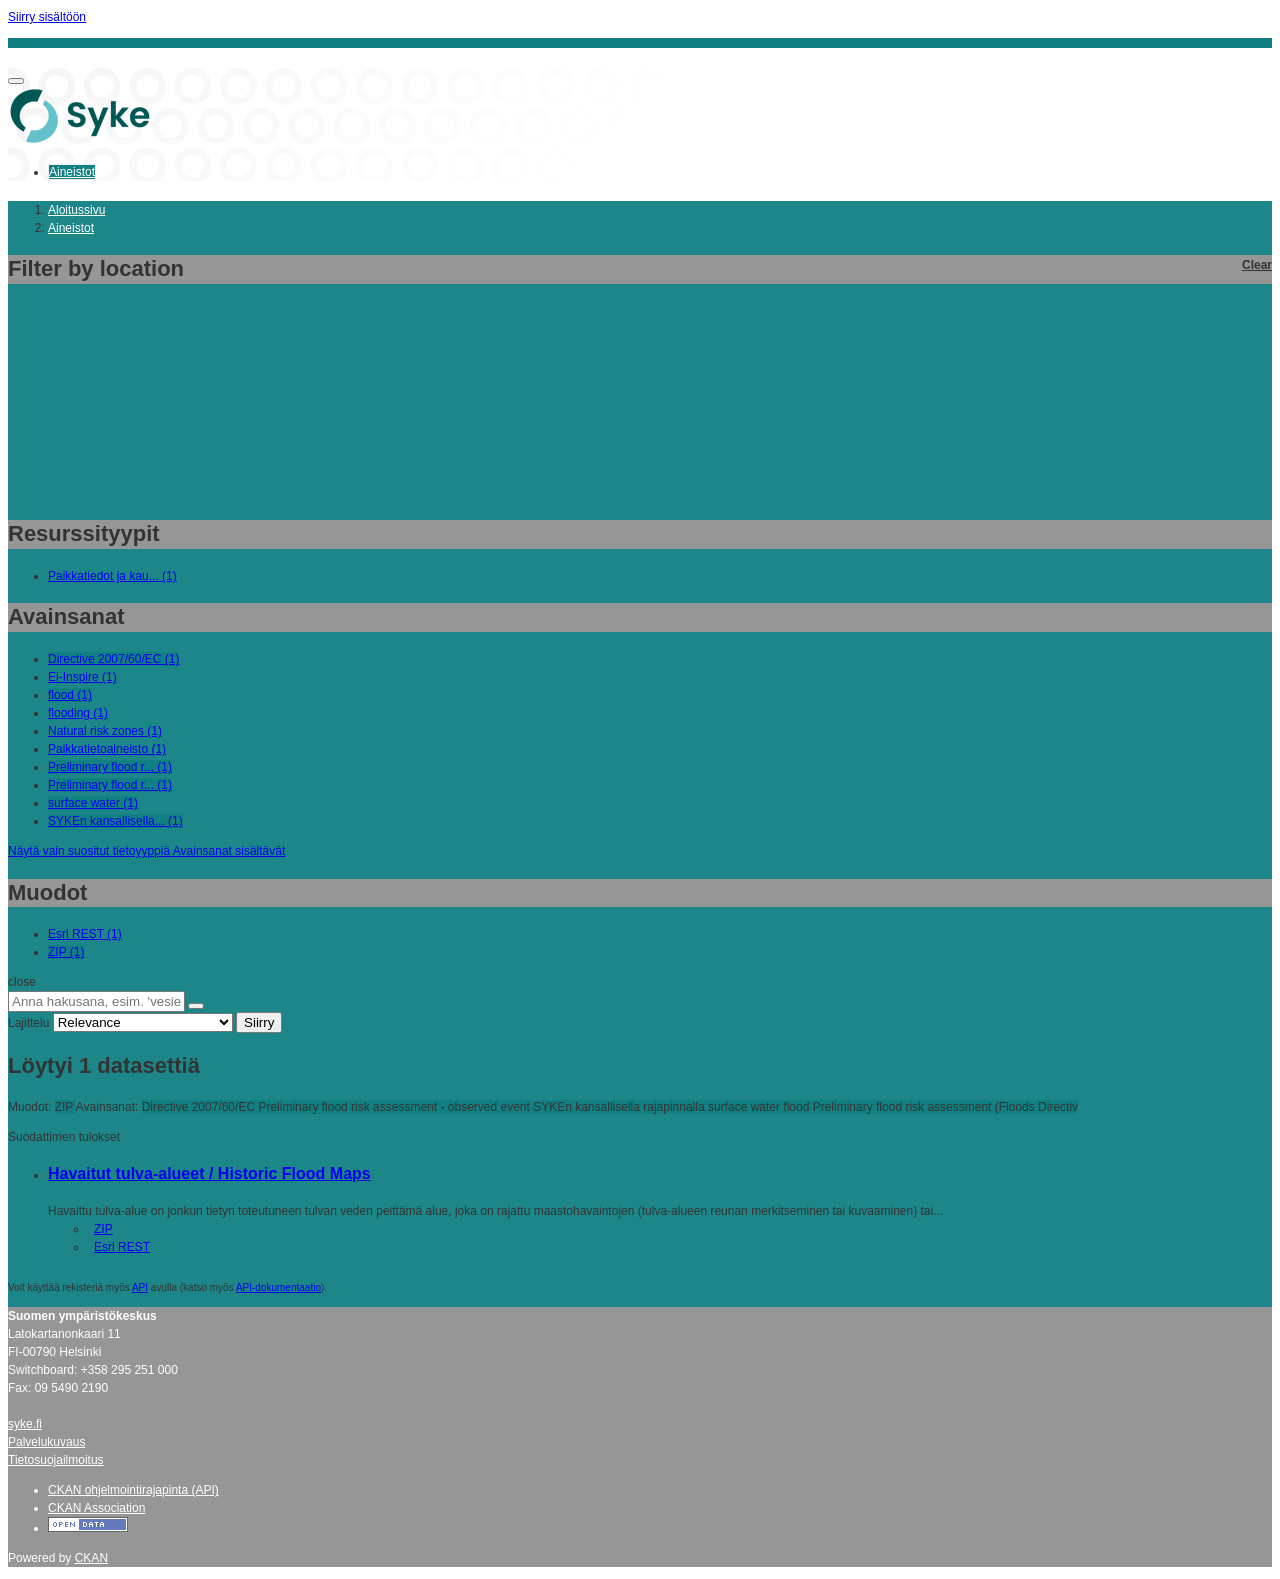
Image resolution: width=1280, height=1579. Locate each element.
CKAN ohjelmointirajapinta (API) (133, 1490)
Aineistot (72, 172)
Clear (1257, 265)
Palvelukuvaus (46, 1442)
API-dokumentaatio (278, 1287)
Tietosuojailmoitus (56, 1460)
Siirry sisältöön (47, 17)
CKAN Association (96, 1508)
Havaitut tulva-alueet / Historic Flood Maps (209, 1173)
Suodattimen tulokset (64, 1137)
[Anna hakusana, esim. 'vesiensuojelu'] (96, 1001)
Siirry (259, 1022)
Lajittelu (28, 1023)
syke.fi (25, 1424)
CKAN (91, 1558)
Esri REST (122, 1247)
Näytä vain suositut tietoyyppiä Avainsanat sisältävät (146, 851)
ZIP (103, 1229)
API (140, 1287)
